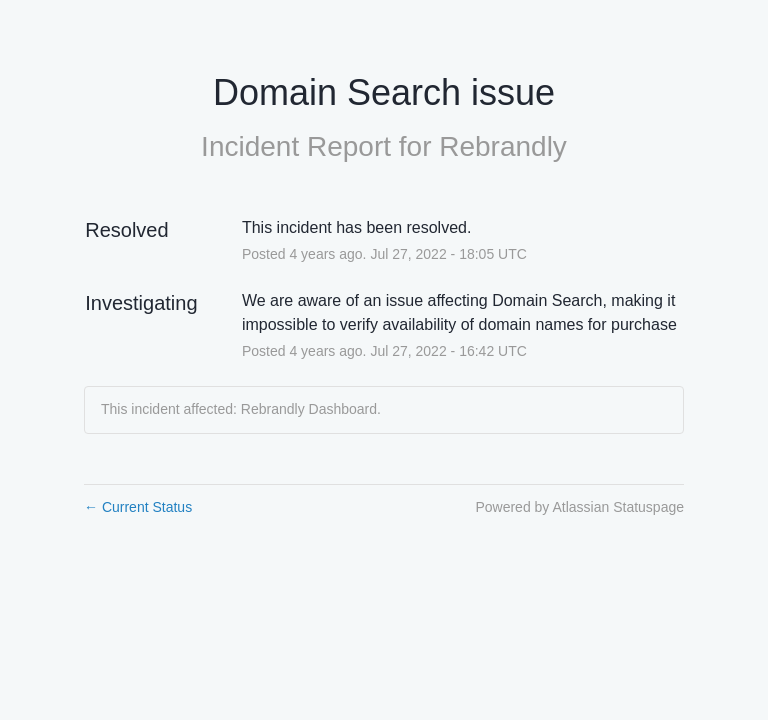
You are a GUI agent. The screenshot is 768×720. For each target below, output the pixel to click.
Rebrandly (503, 146)
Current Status (138, 507)
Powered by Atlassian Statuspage (579, 507)
